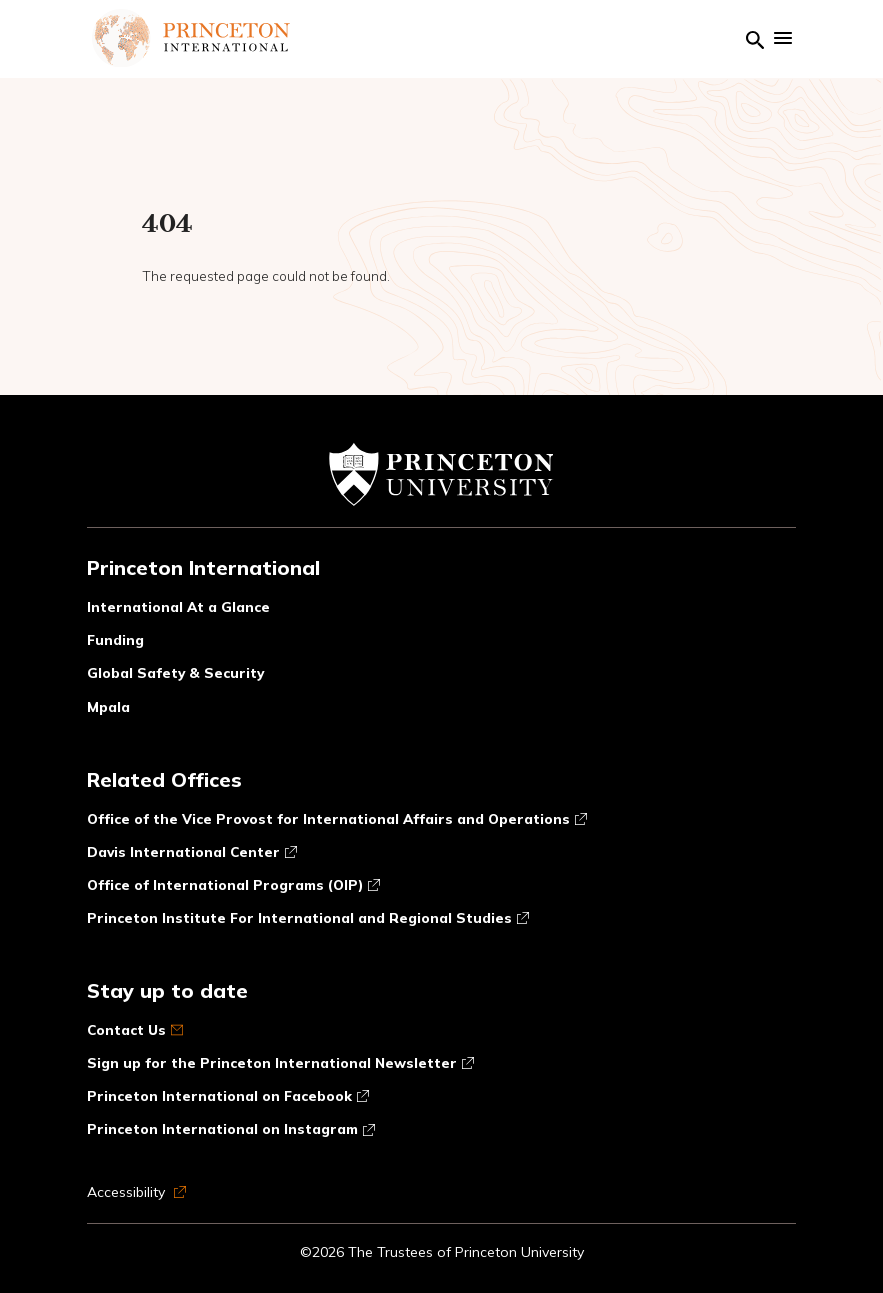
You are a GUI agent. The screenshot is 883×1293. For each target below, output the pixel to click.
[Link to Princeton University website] (442, 485)
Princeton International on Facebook (228, 1095)
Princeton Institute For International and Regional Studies (308, 917)
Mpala (108, 706)
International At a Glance (178, 606)
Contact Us (135, 1029)
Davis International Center (192, 851)
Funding (115, 639)
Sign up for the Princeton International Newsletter (280, 1062)
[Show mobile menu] (783, 38)
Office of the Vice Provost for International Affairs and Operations (337, 818)
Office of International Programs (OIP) (233, 884)
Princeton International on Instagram (231, 1128)
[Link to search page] (755, 38)
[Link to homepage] (191, 38)
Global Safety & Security (175, 672)
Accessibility (136, 1192)
